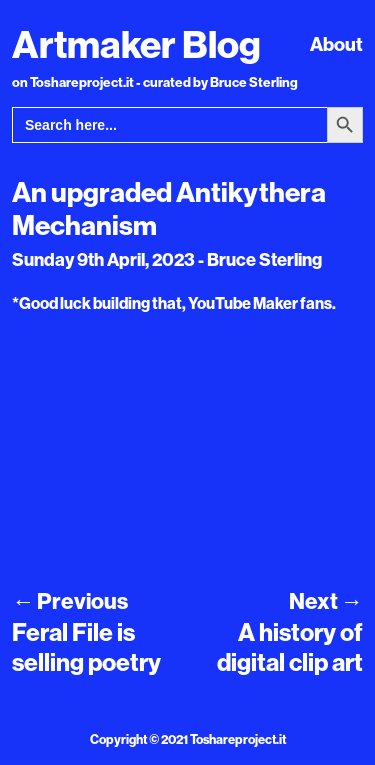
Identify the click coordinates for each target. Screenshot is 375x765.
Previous (70, 601)
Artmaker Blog (136, 44)
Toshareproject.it (238, 739)
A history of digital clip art (290, 646)
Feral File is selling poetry (86, 646)
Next (326, 601)
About (336, 44)
